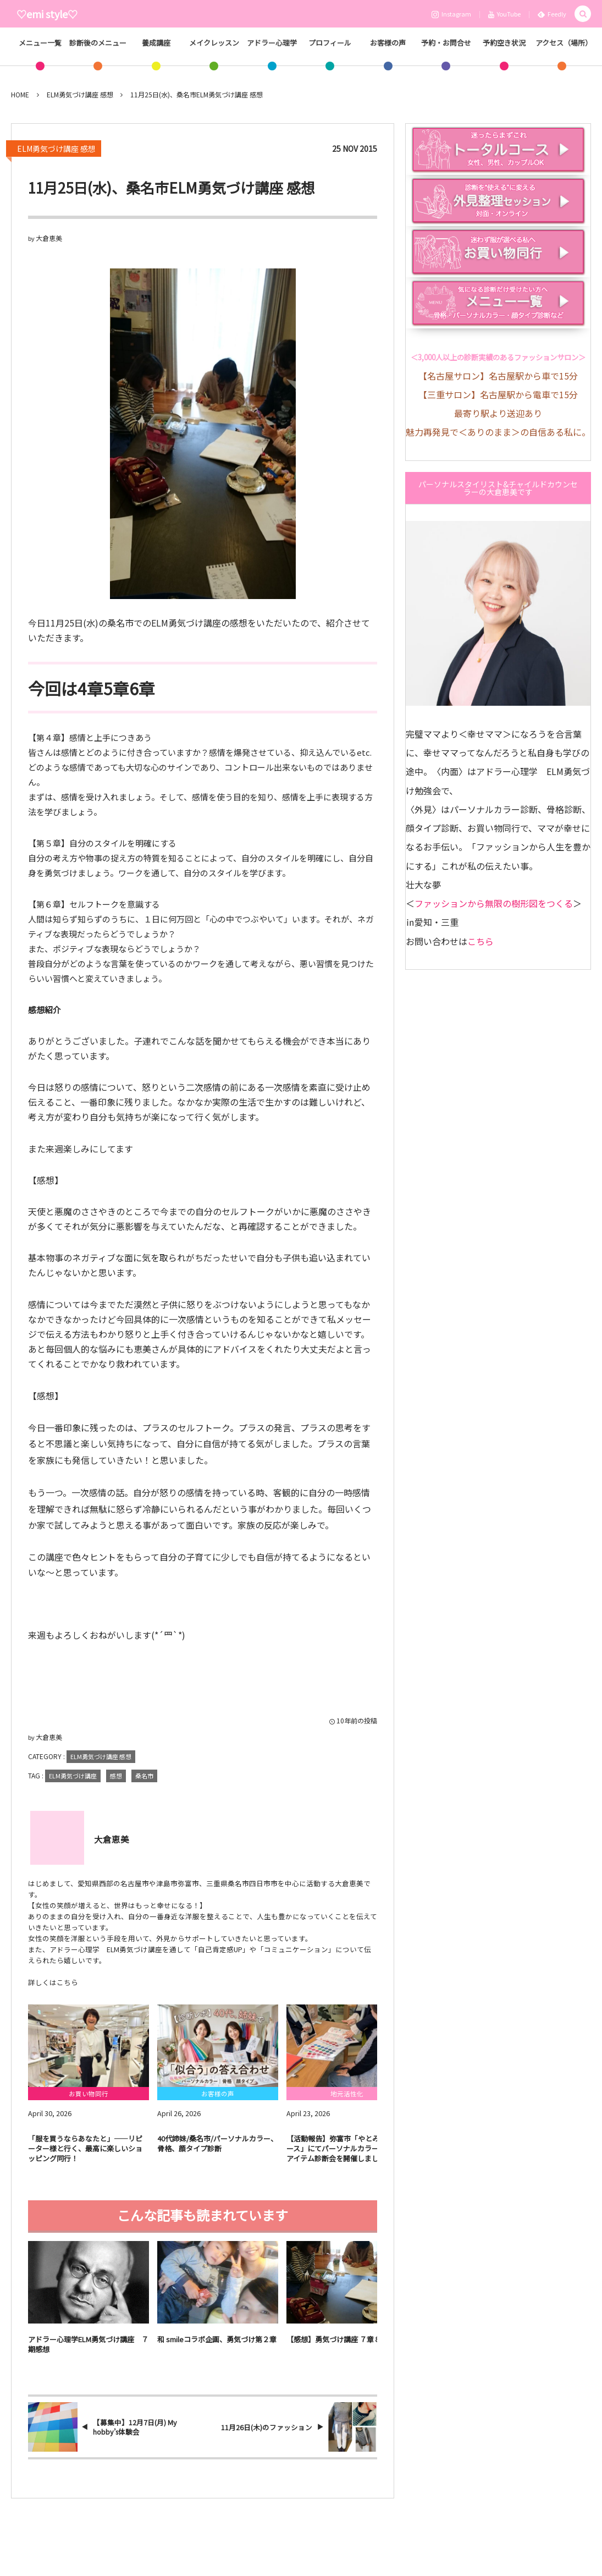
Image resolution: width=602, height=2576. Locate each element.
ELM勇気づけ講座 (73, 1775)
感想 (116, 1775)
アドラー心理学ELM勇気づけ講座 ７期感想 (88, 2352)
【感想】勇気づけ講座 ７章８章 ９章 (345, 2347)
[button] (583, 14)
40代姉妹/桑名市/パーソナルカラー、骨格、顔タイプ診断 (217, 2151)
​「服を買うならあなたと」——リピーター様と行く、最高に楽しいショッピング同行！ (85, 2156)
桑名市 (144, 1775)
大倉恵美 (49, 238)
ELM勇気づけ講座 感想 (56, 148)
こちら (480, 941)
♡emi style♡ (47, 14)
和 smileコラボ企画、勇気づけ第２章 (217, 2347)
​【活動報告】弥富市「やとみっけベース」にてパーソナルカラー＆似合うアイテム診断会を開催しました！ (346, 2156)
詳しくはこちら (53, 1982)
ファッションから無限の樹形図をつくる (494, 903)
